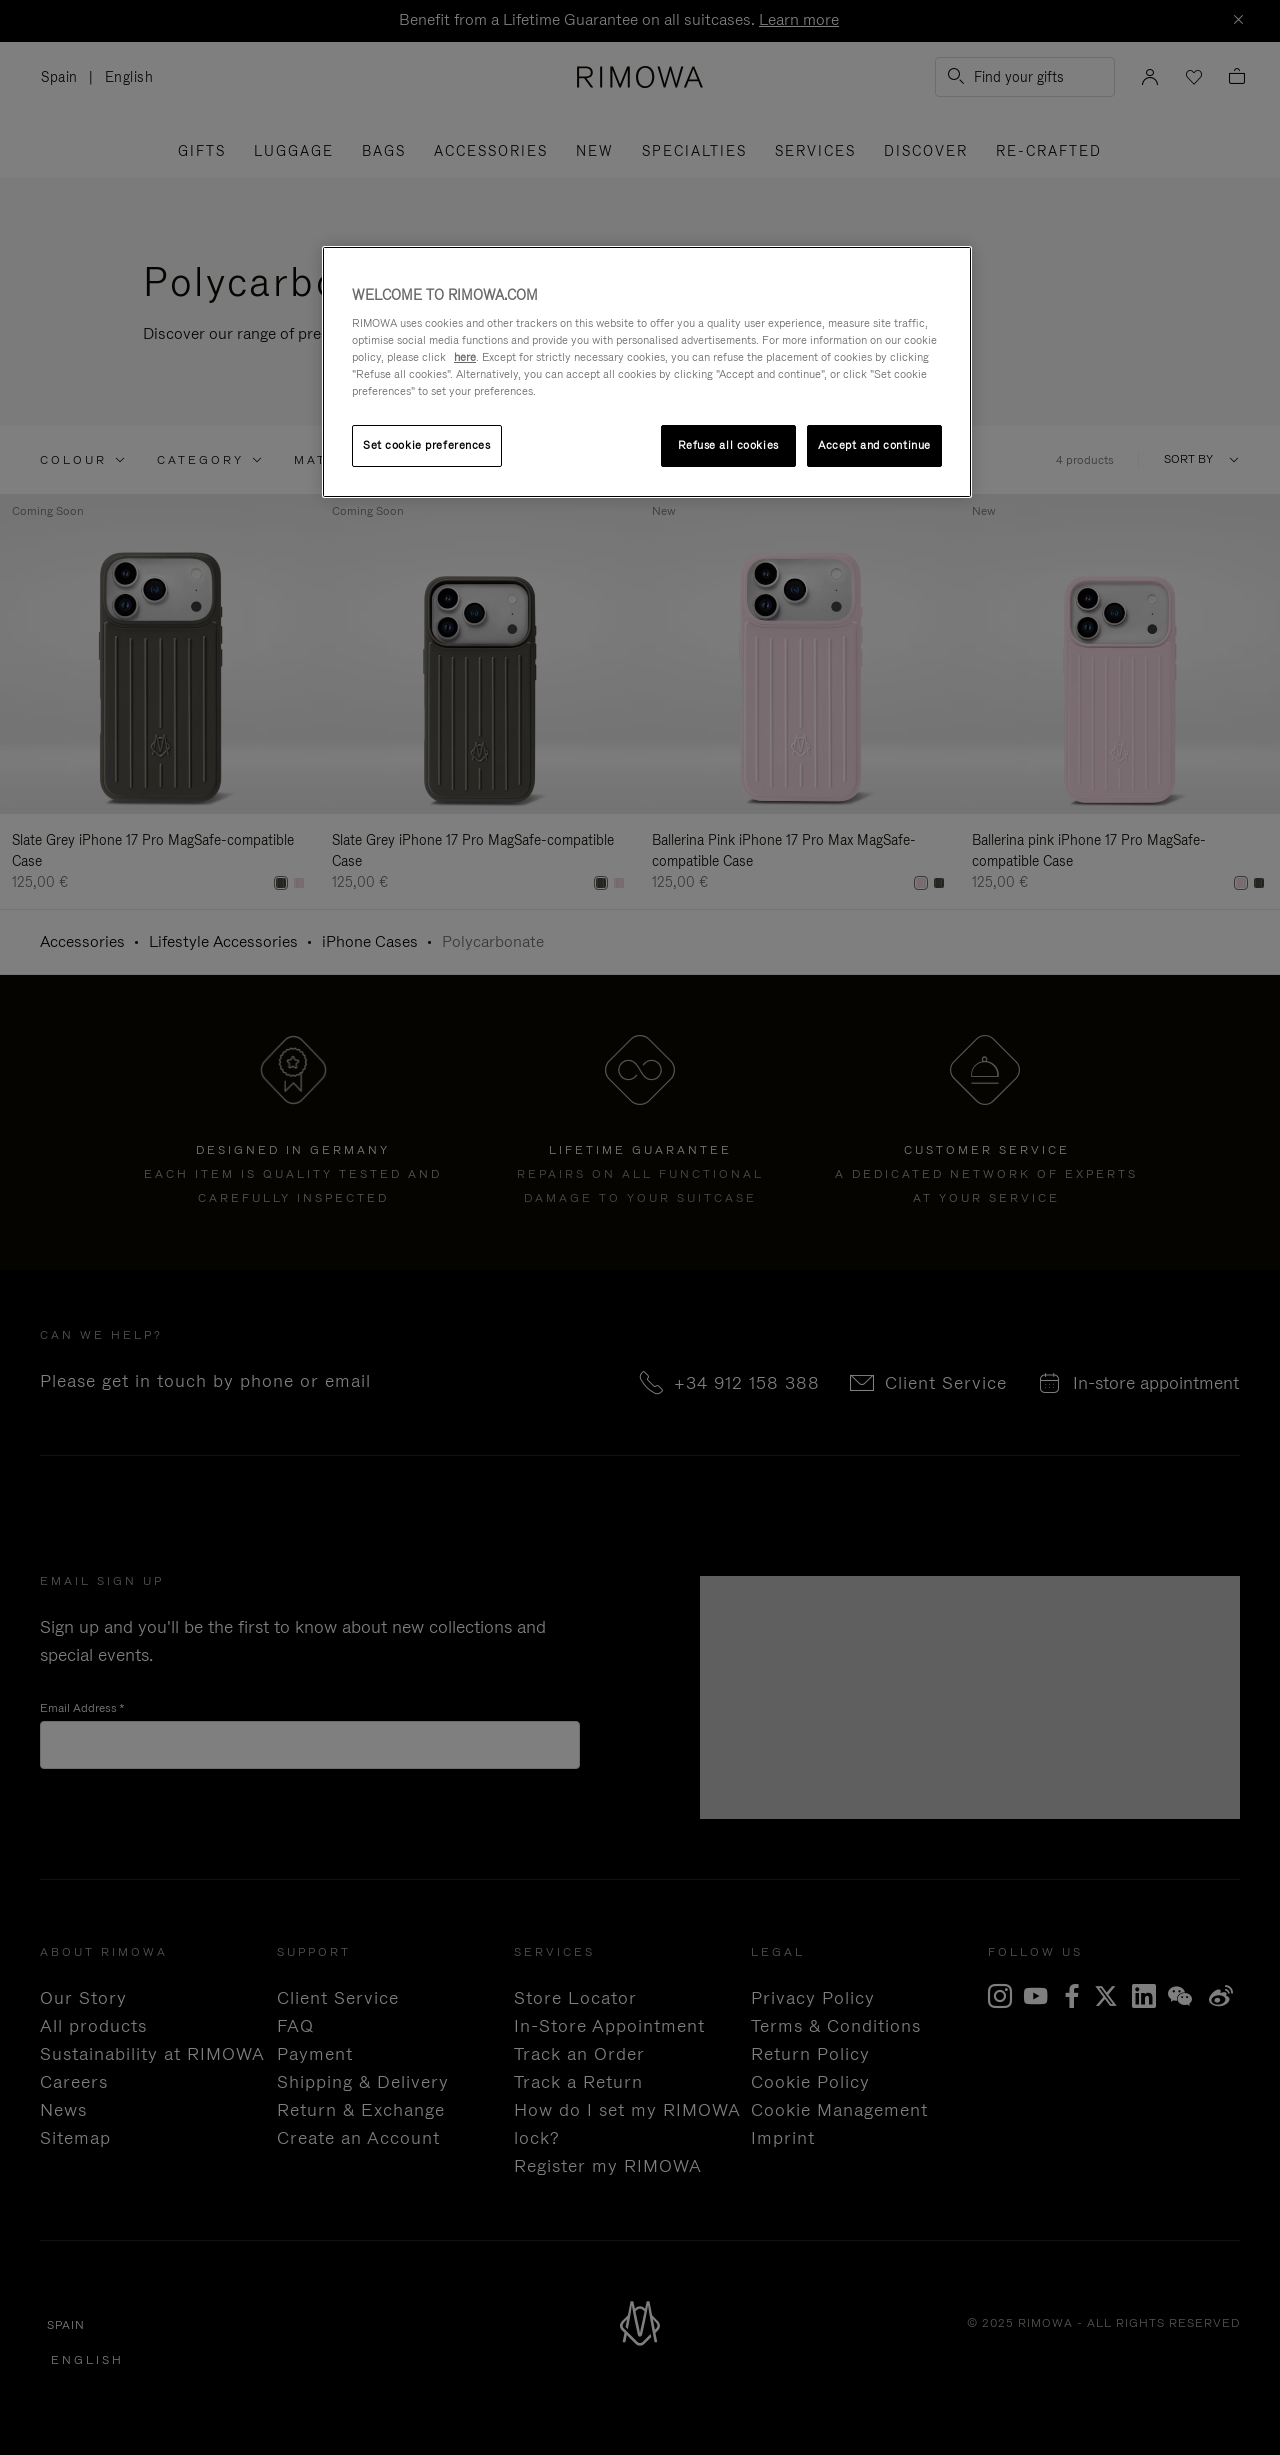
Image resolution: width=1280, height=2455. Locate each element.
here (465, 357)
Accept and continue (874, 445)
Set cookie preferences (427, 445)
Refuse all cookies (728, 445)
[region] (647, 372)
